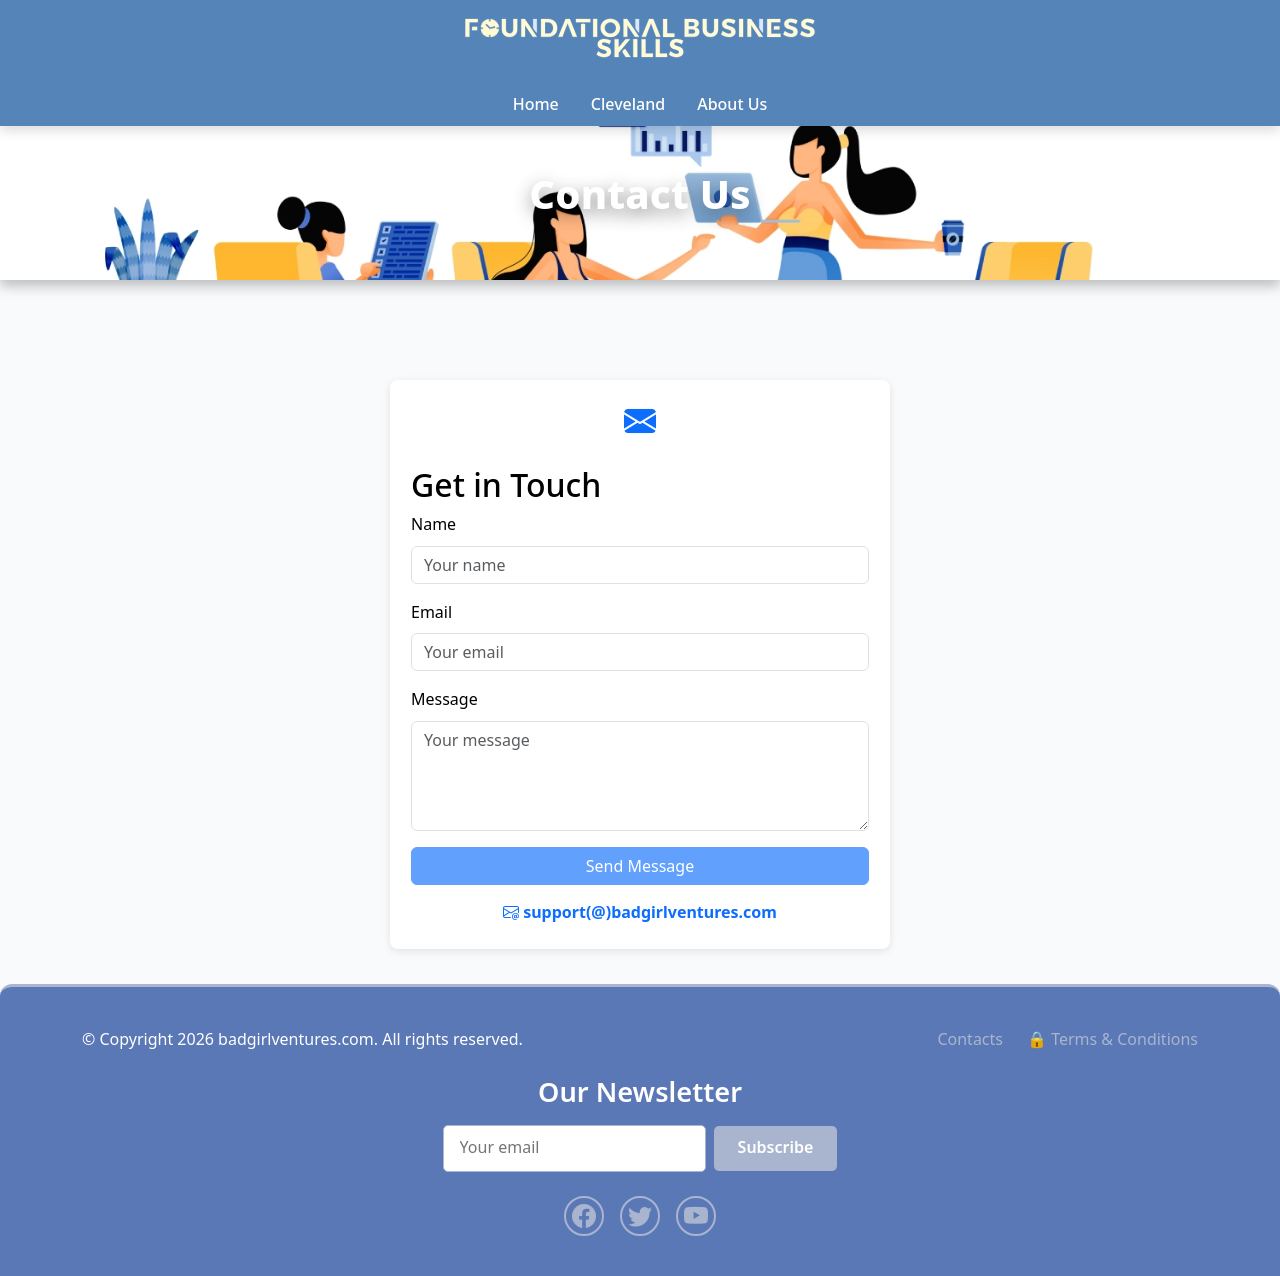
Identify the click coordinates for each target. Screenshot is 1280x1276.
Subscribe (776, 1147)
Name (433, 524)
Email (431, 612)
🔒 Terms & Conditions (1112, 1039)
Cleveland (628, 104)
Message (444, 699)
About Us (732, 104)
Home (536, 104)
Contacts (970, 1039)
